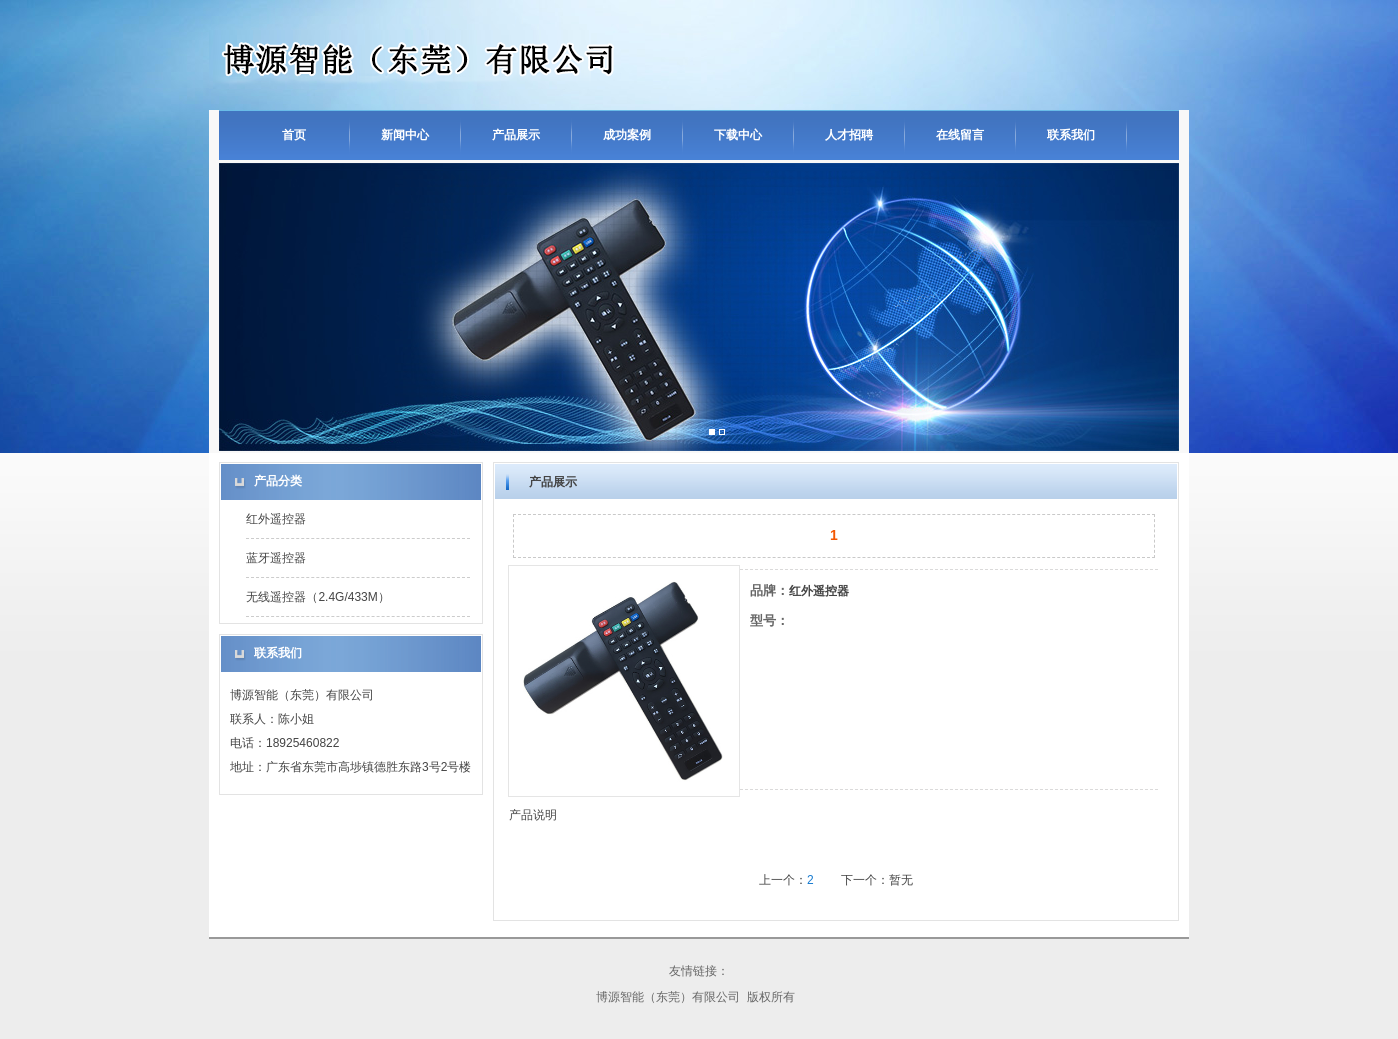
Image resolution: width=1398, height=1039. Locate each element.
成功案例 (627, 135)
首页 (294, 135)
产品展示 (516, 135)
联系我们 (1071, 135)
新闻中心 (405, 135)
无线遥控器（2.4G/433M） (317, 597)
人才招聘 (849, 135)
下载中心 (738, 135)
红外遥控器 (276, 519)
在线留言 (960, 135)
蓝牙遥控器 (276, 558)
